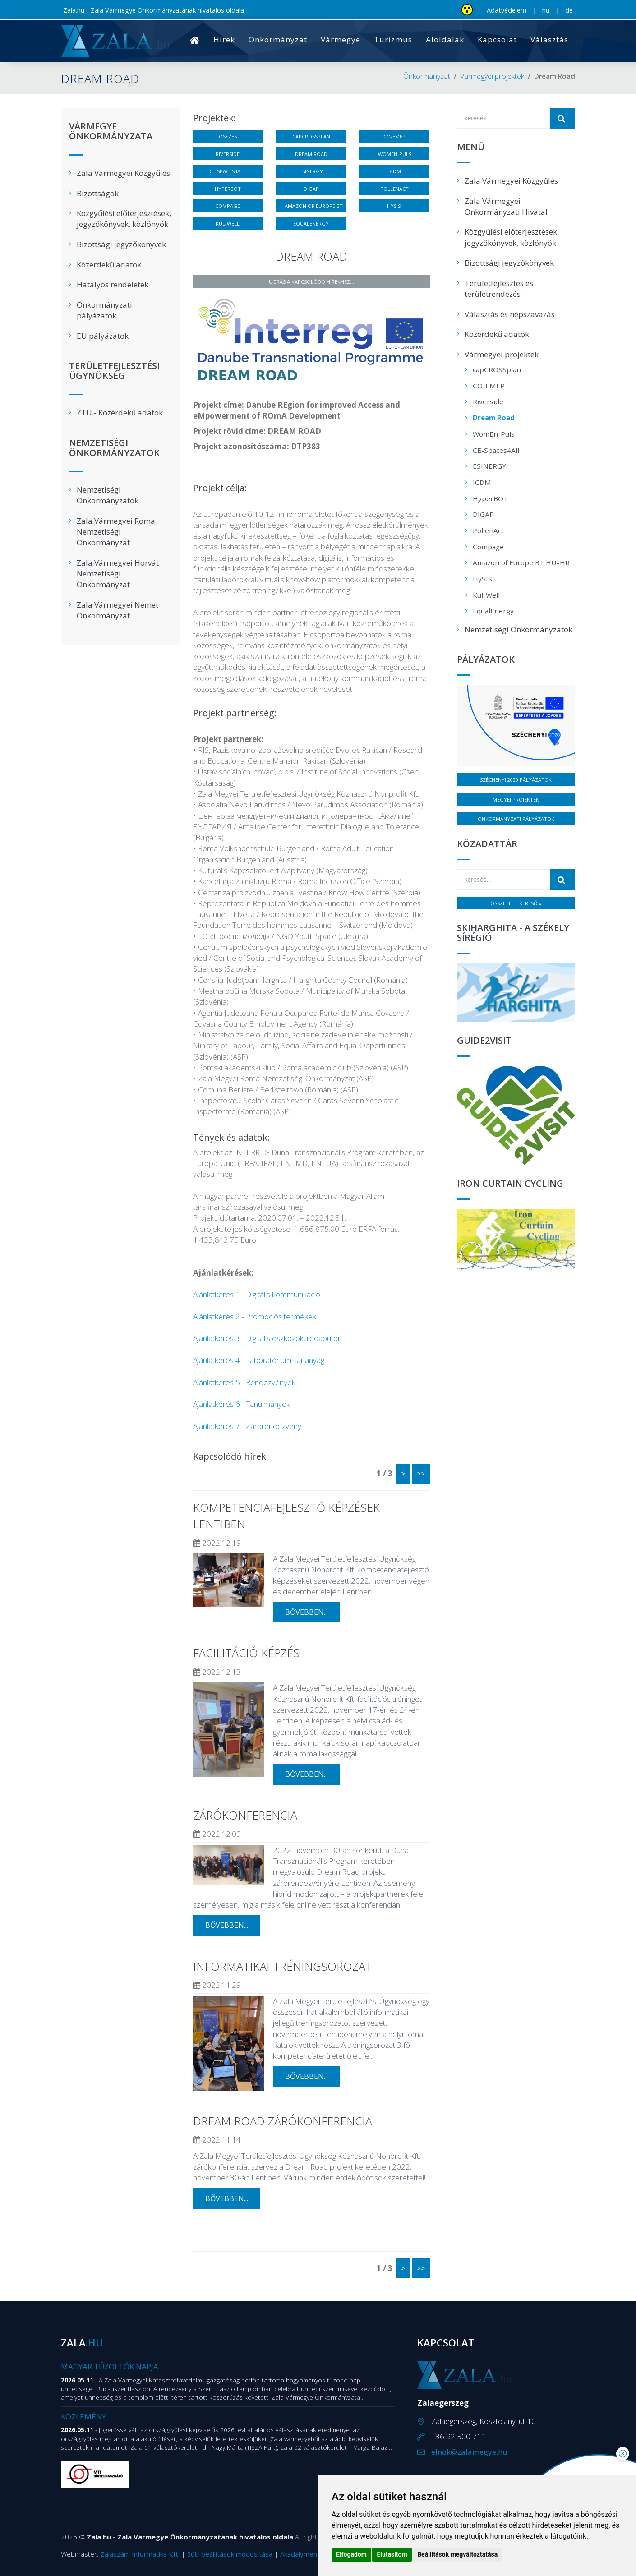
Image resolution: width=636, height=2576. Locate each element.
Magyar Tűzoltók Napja (109, 2366)
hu (545, 10)
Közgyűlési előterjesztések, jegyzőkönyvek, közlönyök (124, 218)
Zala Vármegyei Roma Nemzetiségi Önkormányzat (116, 532)
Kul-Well (228, 223)
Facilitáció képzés (246, 1652)
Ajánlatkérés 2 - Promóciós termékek (254, 1316)
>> (421, 1474)
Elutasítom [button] (392, 2554)
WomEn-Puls (394, 154)
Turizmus (393, 39)
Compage (227, 206)
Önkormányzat (278, 39)
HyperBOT (228, 188)
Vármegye (340, 39)
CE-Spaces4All (227, 171)
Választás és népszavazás (510, 314)
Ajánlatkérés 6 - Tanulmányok (241, 1404)
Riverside (228, 154)
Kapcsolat (497, 39)
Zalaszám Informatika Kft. (140, 2553)
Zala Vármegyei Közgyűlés (123, 173)
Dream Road (311, 154)
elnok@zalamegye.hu (469, 2452)
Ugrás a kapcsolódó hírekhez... (311, 281)
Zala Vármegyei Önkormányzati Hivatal (506, 206)
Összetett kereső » (516, 903)
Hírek (224, 39)
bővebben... (306, 1612)
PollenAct (394, 188)
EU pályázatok (103, 336)
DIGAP (311, 188)
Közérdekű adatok (109, 264)
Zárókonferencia (245, 1815)
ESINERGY (311, 171)
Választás (549, 39)
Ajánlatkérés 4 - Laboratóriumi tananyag (258, 1360)
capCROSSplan (311, 136)
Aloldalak (445, 39)
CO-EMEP (394, 136)
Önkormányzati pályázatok (104, 310)
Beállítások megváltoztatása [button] (457, 2554)
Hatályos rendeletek (112, 284)
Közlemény (83, 2416)
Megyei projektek (516, 799)
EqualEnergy (311, 223)
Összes (228, 136)
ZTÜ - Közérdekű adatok (120, 412)
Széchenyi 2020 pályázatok (516, 779)
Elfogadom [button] (351, 2554)
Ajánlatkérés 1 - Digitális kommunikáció (256, 1294)
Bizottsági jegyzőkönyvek (121, 244)
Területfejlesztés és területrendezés (499, 288)
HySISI (394, 206)
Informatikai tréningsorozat (282, 1966)
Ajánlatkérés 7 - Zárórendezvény (247, 1426)
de (569, 10)
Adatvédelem (506, 10)
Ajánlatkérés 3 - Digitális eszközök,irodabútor (267, 1338)
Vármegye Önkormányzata (110, 131)
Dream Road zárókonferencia (282, 2121)
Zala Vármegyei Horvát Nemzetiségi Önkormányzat (118, 574)
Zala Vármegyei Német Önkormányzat (117, 610)
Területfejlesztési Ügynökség (114, 371)
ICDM (394, 171)
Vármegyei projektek (492, 76)
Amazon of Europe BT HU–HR (315, 206)
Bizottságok (98, 193)
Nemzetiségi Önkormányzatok (114, 448)
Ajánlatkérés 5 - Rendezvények (244, 1382)
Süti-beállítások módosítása (229, 2553)
